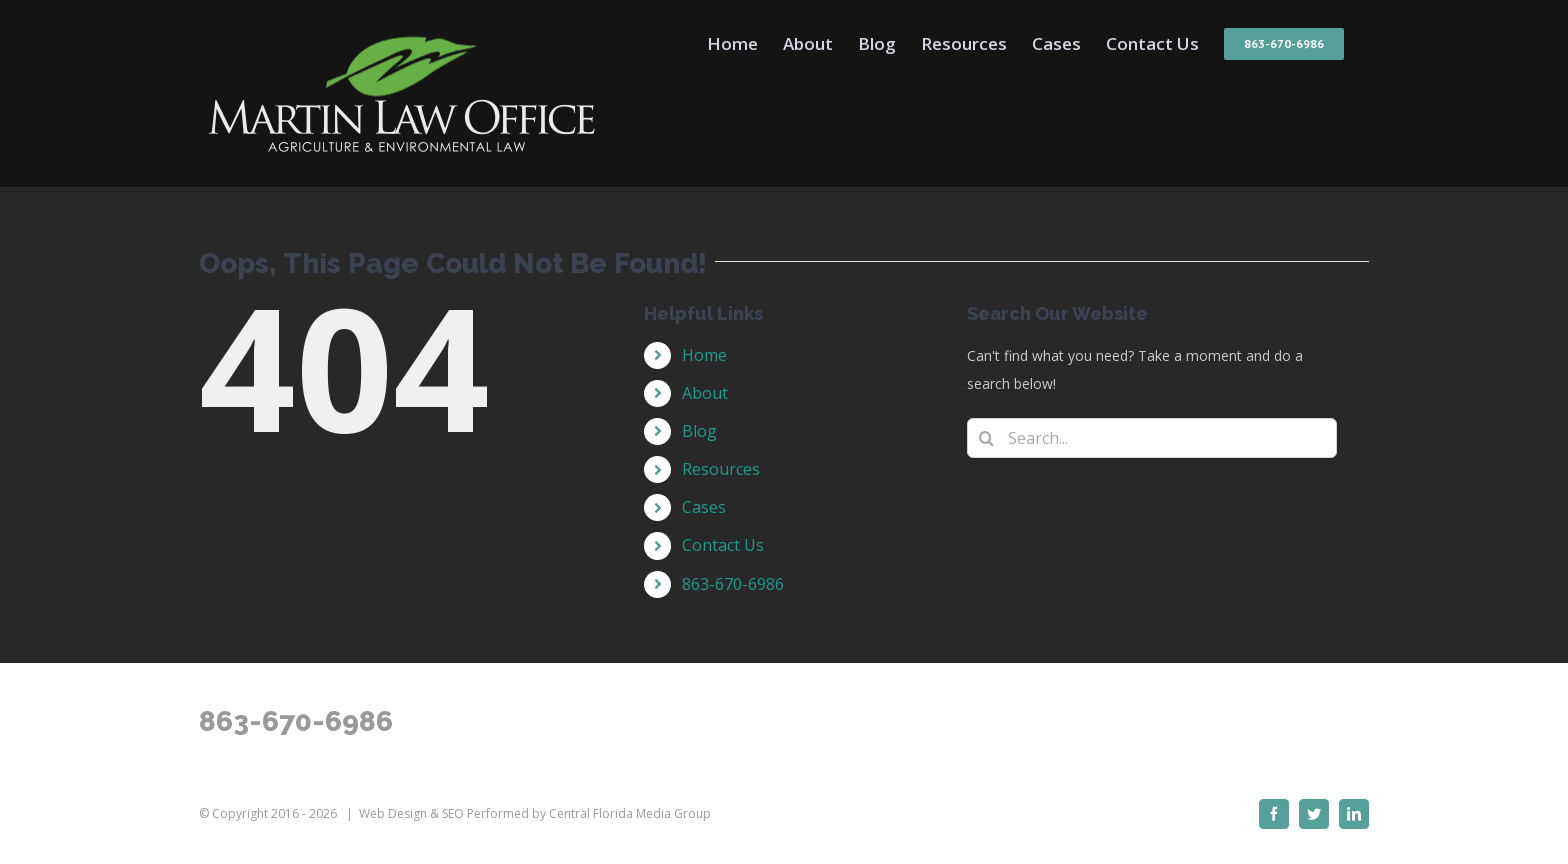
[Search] (987, 438)
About (705, 393)
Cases (704, 507)
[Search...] (1152, 438)
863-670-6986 (733, 584)
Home (704, 355)
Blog (699, 431)
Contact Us (723, 545)
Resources (721, 469)
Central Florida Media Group (630, 813)
